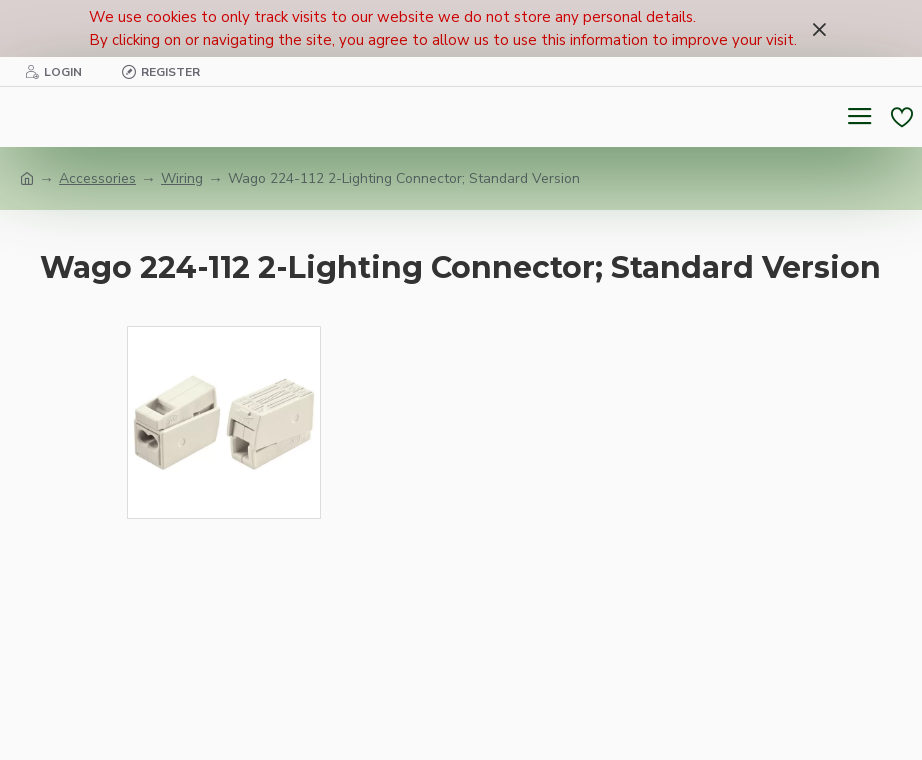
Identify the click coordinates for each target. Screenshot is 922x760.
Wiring (182, 178)
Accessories (97, 178)
